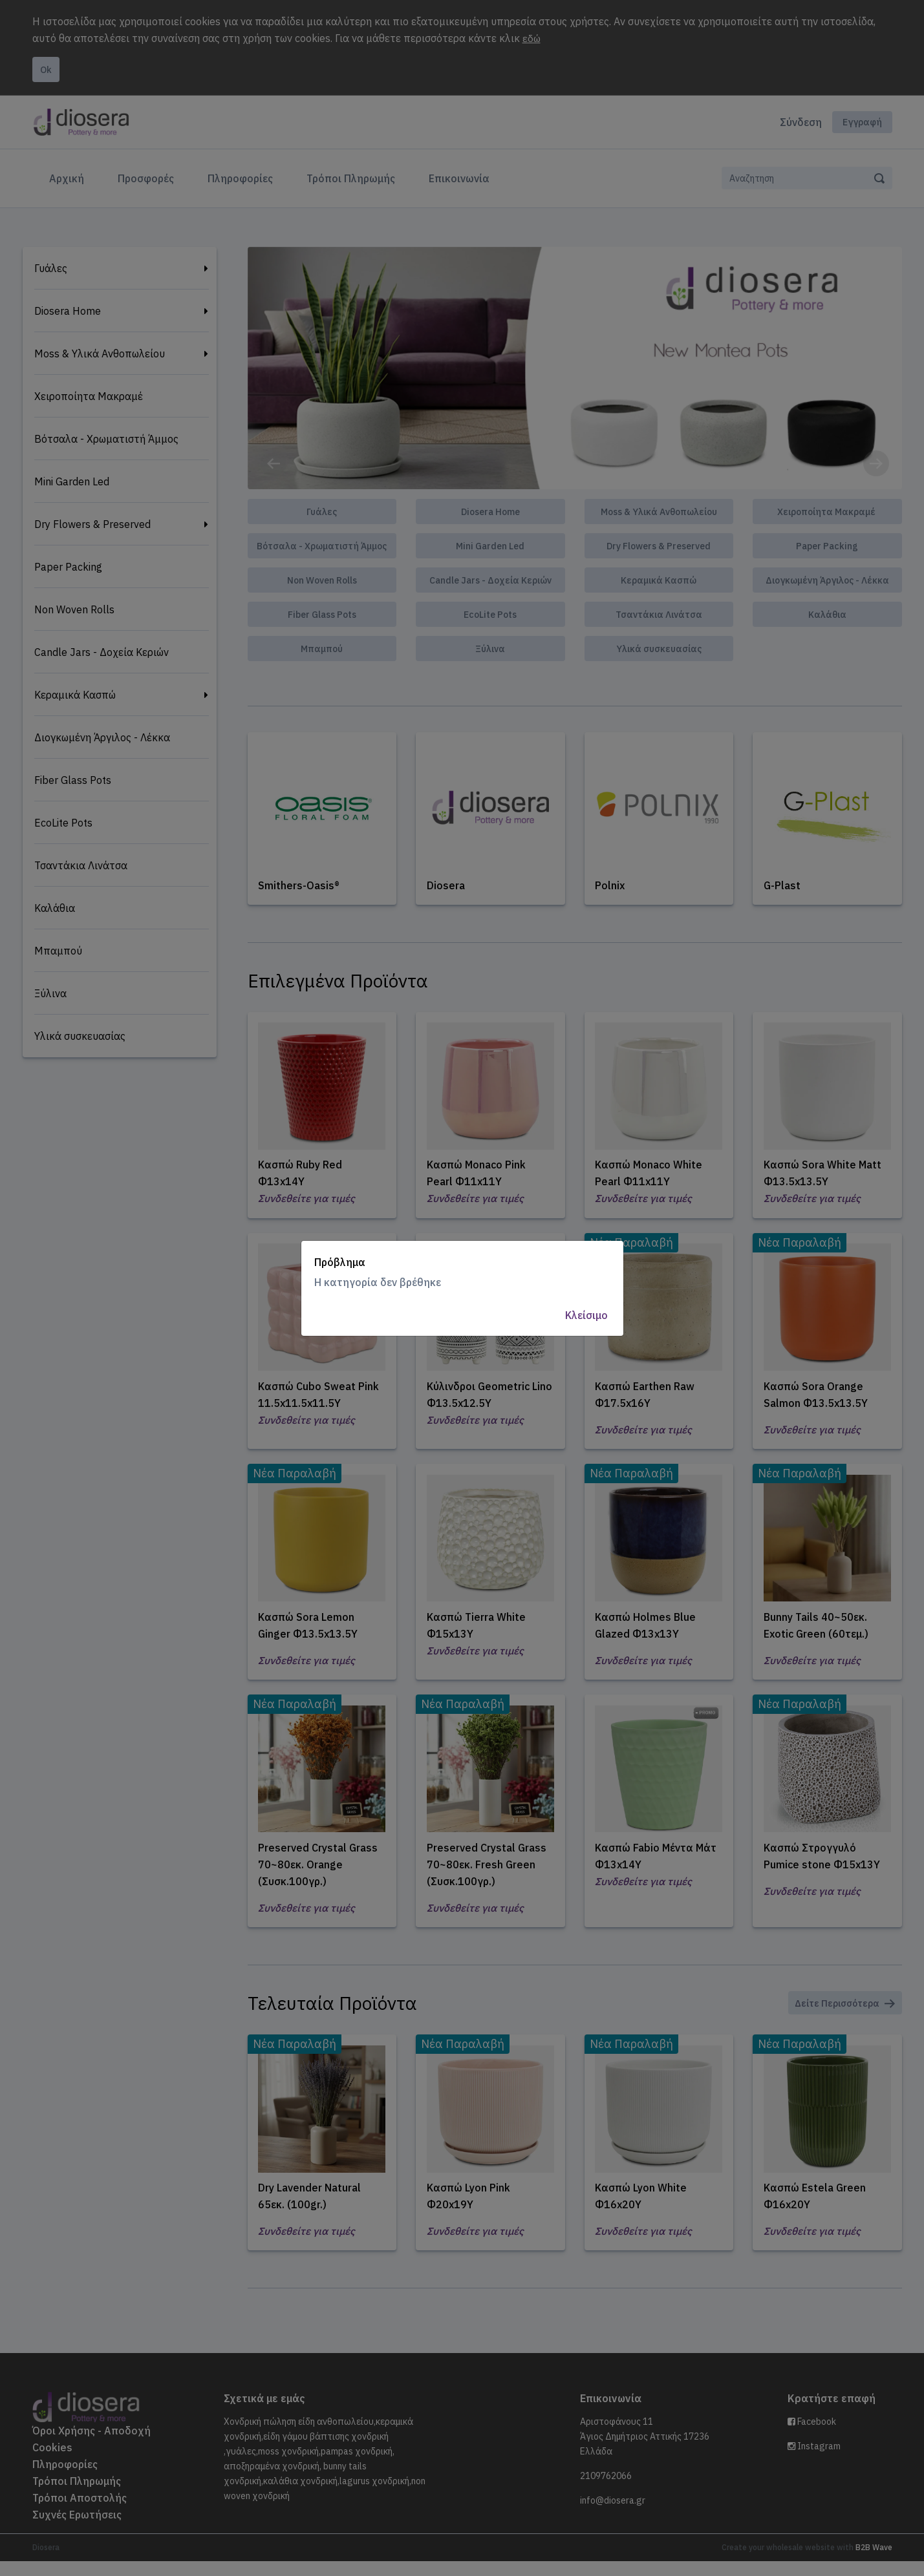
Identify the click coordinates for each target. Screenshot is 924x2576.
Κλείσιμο (586, 1315)
